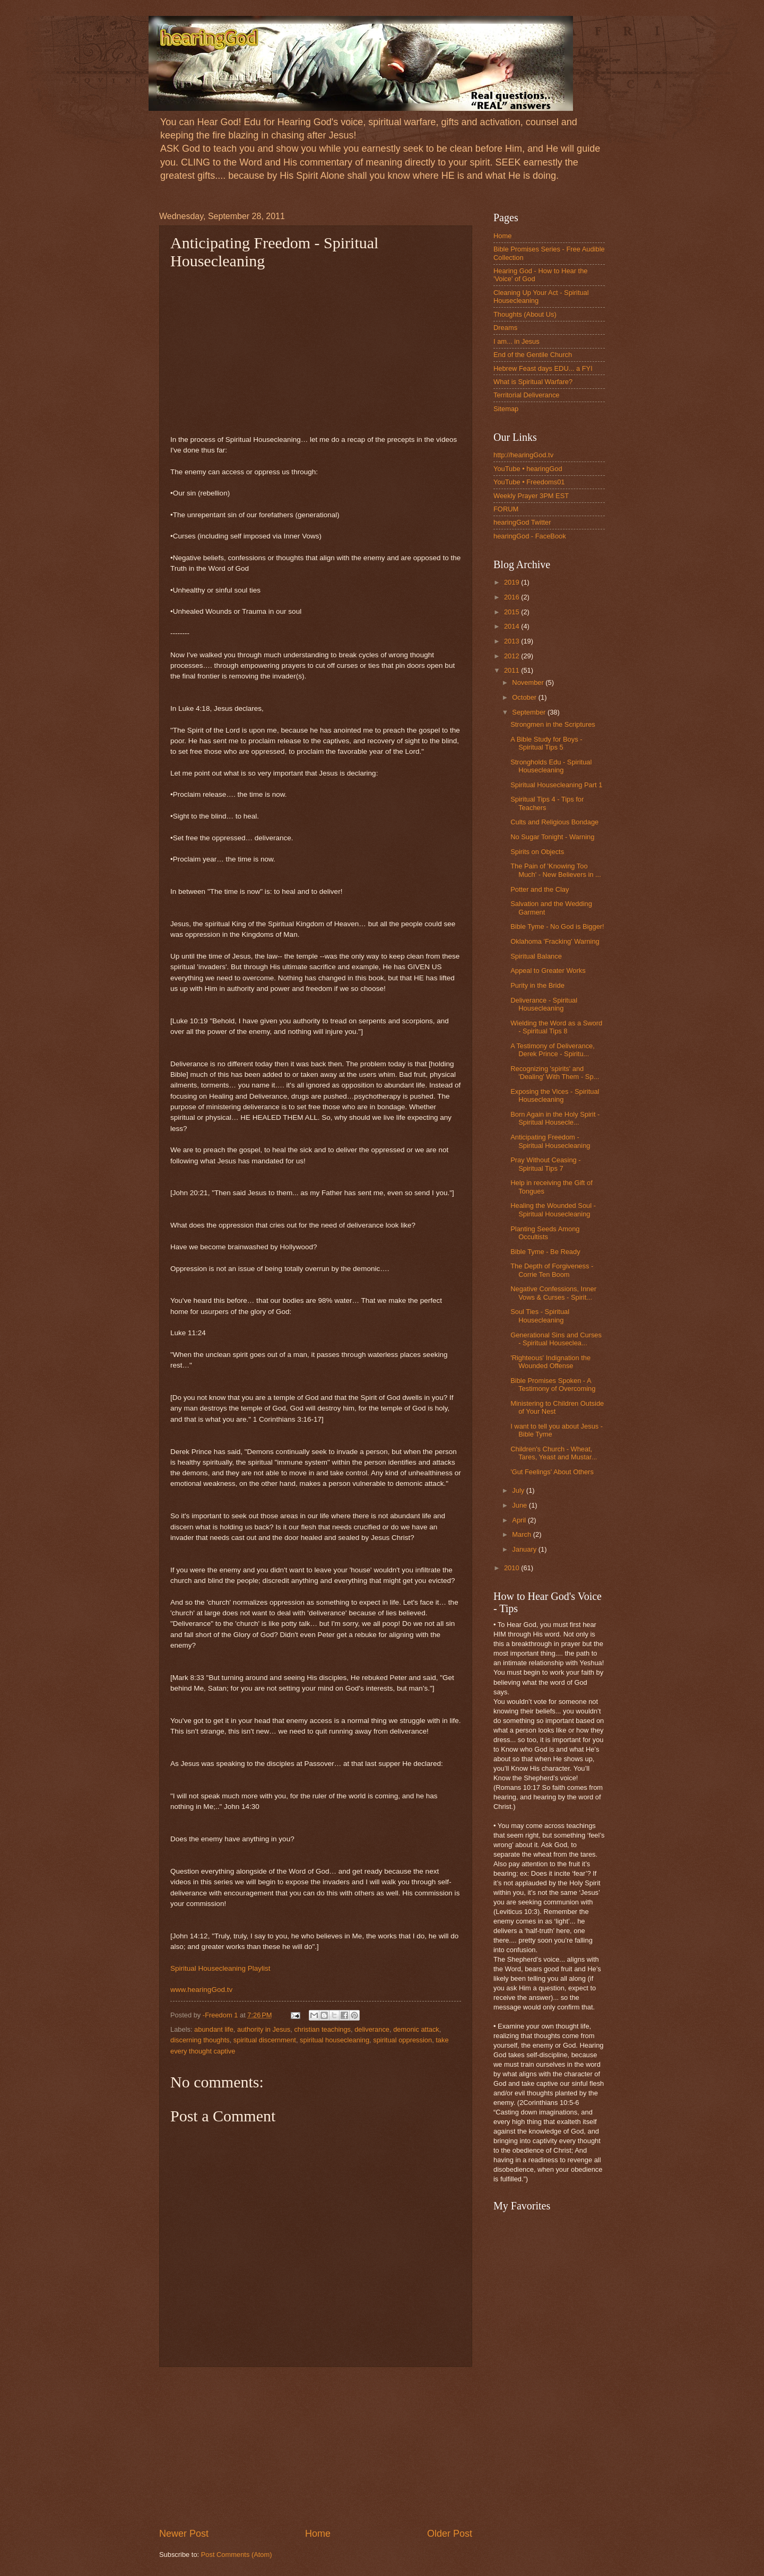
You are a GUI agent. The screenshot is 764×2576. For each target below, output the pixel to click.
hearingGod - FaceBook (529, 536)
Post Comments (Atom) (236, 2554)
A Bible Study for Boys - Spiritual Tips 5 (546, 743)
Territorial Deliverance (526, 395)
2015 (512, 612)
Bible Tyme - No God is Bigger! (557, 926)
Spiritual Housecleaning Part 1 (556, 785)
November (528, 682)
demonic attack (416, 2029)
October (525, 697)
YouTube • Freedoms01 (529, 482)
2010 (512, 1568)
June (520, 1505)
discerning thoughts (200, 2040)
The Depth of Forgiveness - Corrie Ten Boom (551, 1270)
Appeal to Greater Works (547, 970)
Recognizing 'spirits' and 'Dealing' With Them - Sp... (554, 1073)
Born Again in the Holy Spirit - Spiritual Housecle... (555, 1118)
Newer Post (184, 2533)
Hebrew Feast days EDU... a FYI (543, 368)
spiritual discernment (264, 2040)
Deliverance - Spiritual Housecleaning (543, 1004)
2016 (512, 597)
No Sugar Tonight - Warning (552, 837)
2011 (512, 670)
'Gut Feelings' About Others (552, 1472)
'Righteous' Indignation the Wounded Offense (550, 1362)
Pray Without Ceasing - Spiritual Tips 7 (545, 1164)
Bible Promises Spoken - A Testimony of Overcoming (552, 1385)
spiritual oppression (402, 2040)
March (522, 1534)
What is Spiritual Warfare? (532, 382)
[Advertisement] (315, 2447)
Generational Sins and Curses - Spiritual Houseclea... (556, 1339)
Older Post (449, 2533)
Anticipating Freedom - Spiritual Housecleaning (550, 1141)
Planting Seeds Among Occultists (544, 1233)
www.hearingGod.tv (201, 1990)
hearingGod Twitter (522, 522)
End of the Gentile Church (532, 355)
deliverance (371, 2029)
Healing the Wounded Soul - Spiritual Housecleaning (553, 1209)
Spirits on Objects (537, 852)
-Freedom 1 (221, 2015)
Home (318, 2533)
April (519, 1520)
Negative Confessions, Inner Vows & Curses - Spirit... (553, 1293)
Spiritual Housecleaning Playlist (220, 1968)
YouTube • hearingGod (527, 469)
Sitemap (505, 409)
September (530, 712)
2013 (512, 641)
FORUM (505, 509)
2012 (512, 656)
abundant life (213, 2029)
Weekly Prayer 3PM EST (531, 496)
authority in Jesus (263, 2029)
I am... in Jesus (516, 341)
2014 (512, 626)
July (519, 1490)
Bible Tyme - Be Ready (545, 1252)
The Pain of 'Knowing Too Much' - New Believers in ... (555, 870)
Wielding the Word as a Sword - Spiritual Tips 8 (556, 1027)
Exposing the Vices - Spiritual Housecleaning (554, 1095)
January (525, 1549)
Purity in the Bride (537, 985)
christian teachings (322, 2029)
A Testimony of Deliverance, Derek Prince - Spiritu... (552, 1050)
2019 (512, 582)
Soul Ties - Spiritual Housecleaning (539, 1316)
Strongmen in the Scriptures (552, 724)
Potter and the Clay (539, 889)
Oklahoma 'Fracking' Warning (555, 941)
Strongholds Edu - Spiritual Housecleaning (551, 766)
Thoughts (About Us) (525, 314)
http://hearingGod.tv (523, 455)
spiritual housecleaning (334, 2040)
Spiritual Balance (536, 956)
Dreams (505, 328)
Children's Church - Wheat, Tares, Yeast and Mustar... (553, 1453)
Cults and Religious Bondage (554, 822)
